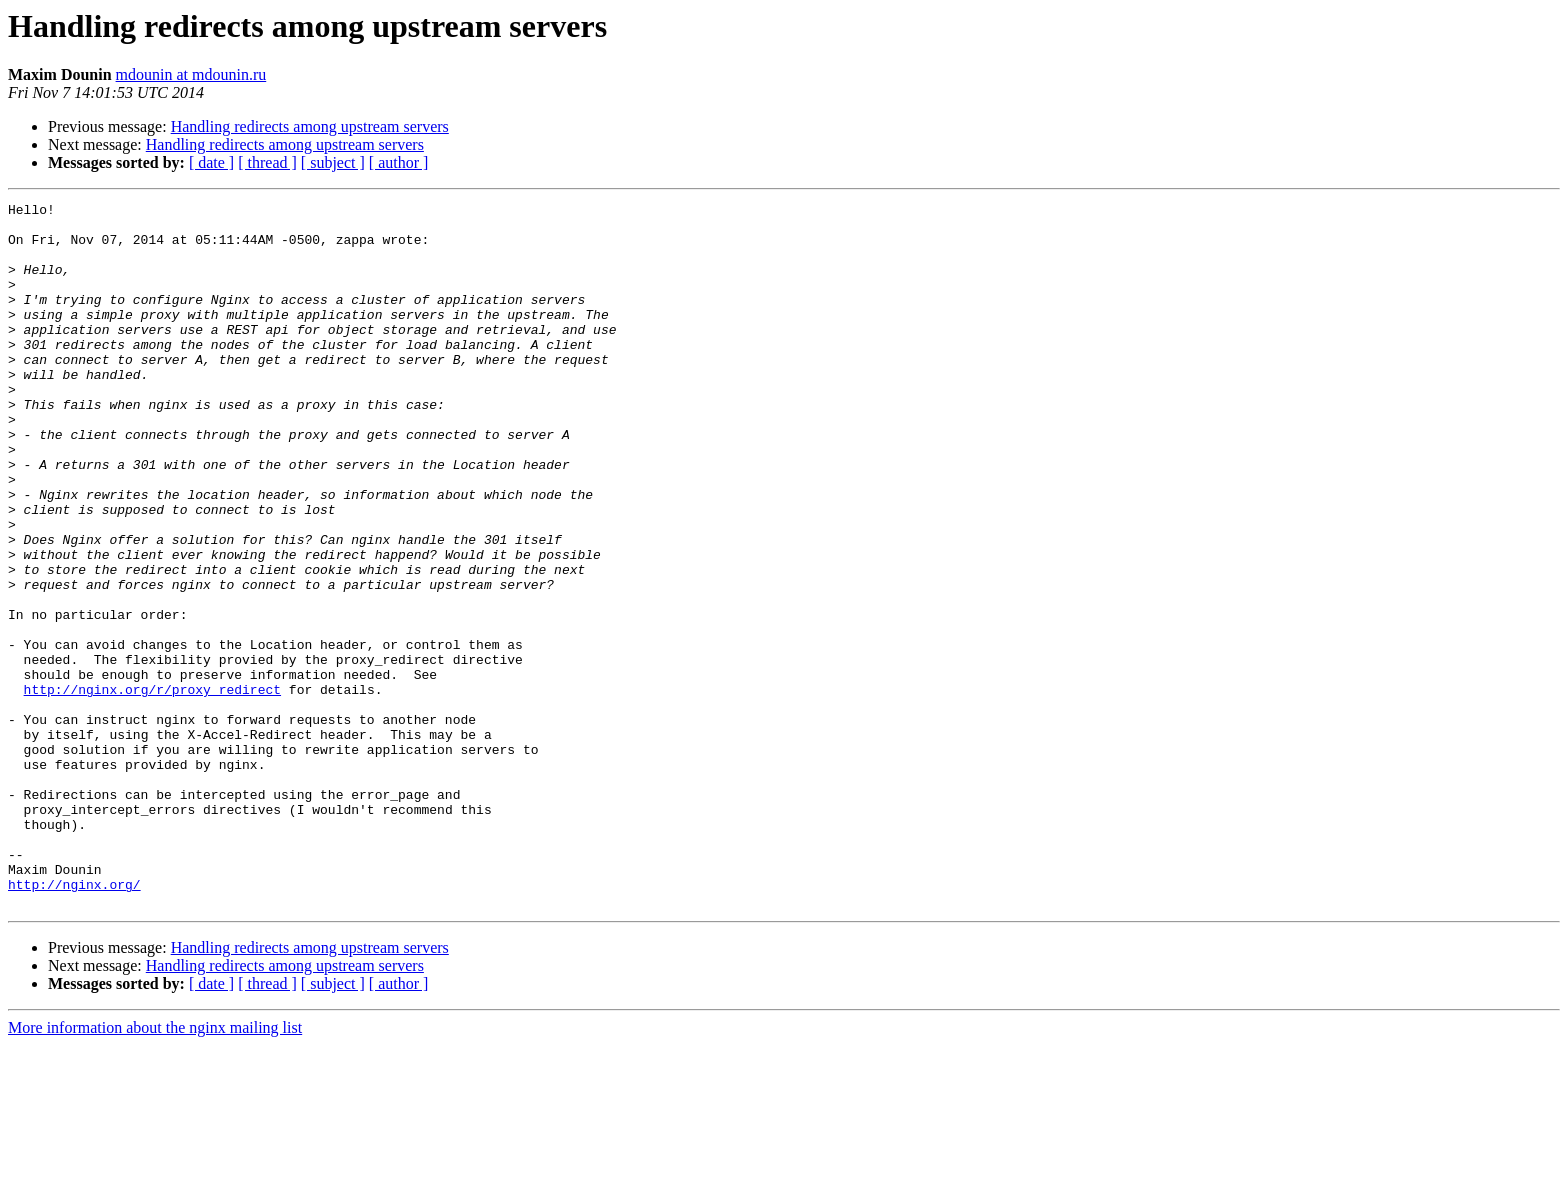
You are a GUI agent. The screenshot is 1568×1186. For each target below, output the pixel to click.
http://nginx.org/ (74, 1022)
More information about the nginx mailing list (155, 1168)
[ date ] (211, 162)
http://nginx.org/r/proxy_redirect (152, 788)
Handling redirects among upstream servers (310, 126)
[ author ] (399, 162)
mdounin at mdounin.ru (191, 74)
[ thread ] (267, 162)
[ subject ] (333, 162)
